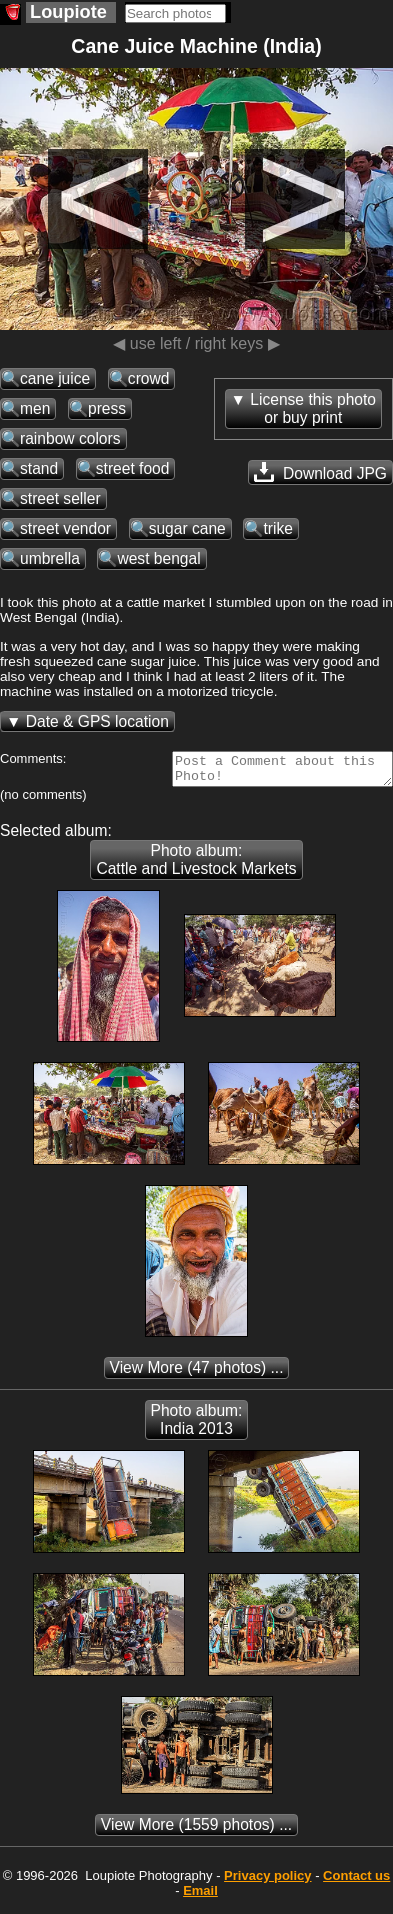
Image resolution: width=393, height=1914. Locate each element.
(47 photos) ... (197, 1373)
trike (277, 528)
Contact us (356, 1881)
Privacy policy (267, 1881)
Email (200, 1896)
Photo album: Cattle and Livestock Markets (196, 865)
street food (133, 468)
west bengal (158, 558)
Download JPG (320, 472)
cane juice (55, 378)
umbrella (50, 558)
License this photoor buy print (313, 408)
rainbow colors (70, 438)
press (107, 408)
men (35, 408)
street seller (60, 498)
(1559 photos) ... (196, 1830)
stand (39, 468)
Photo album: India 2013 (197, 1425)
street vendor (65, 528)
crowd (149, 378)
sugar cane (187, 528)
